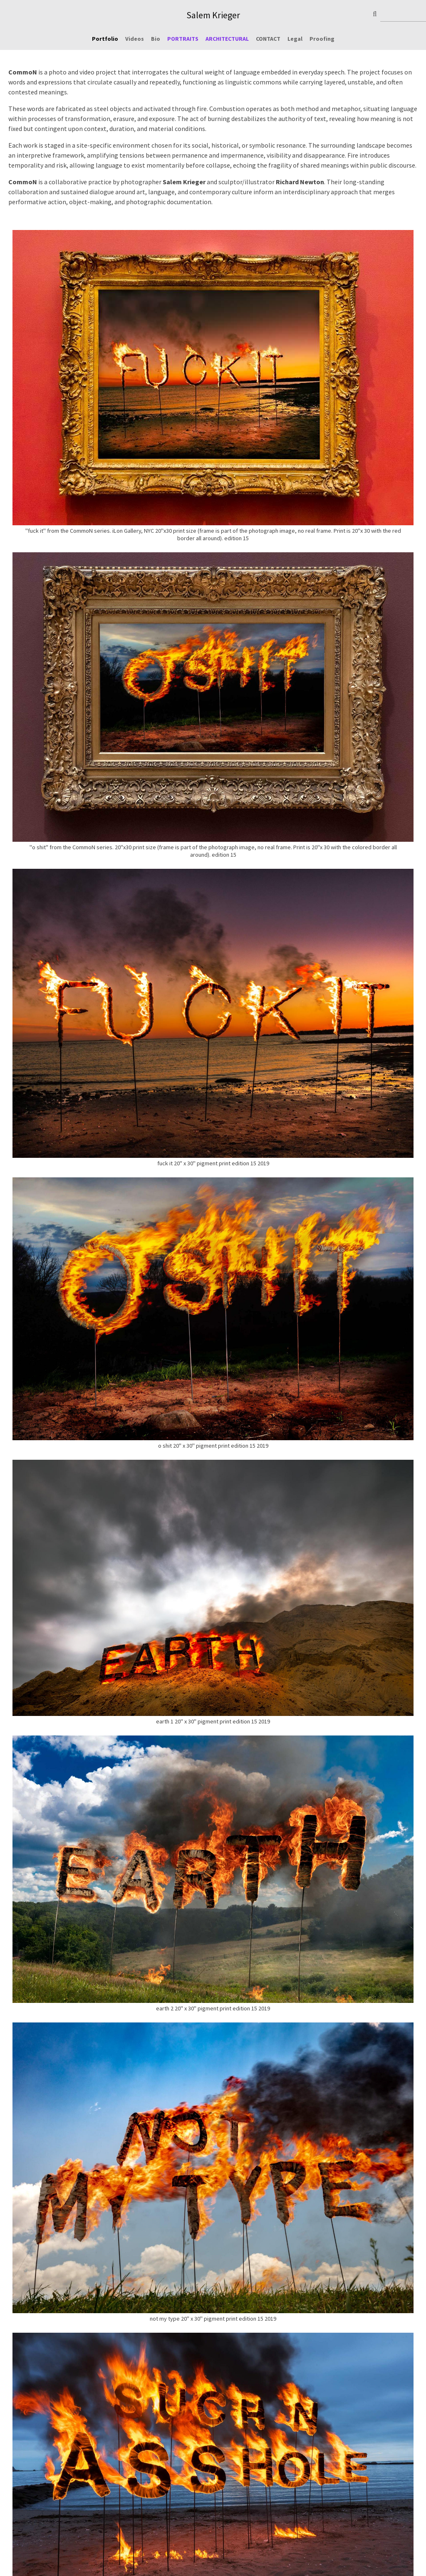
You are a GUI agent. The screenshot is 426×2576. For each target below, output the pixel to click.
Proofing (322, 38)
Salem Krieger (213, 15)
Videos (134, 38)
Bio (155, 38)
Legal (294, 38)
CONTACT (268, 38)
